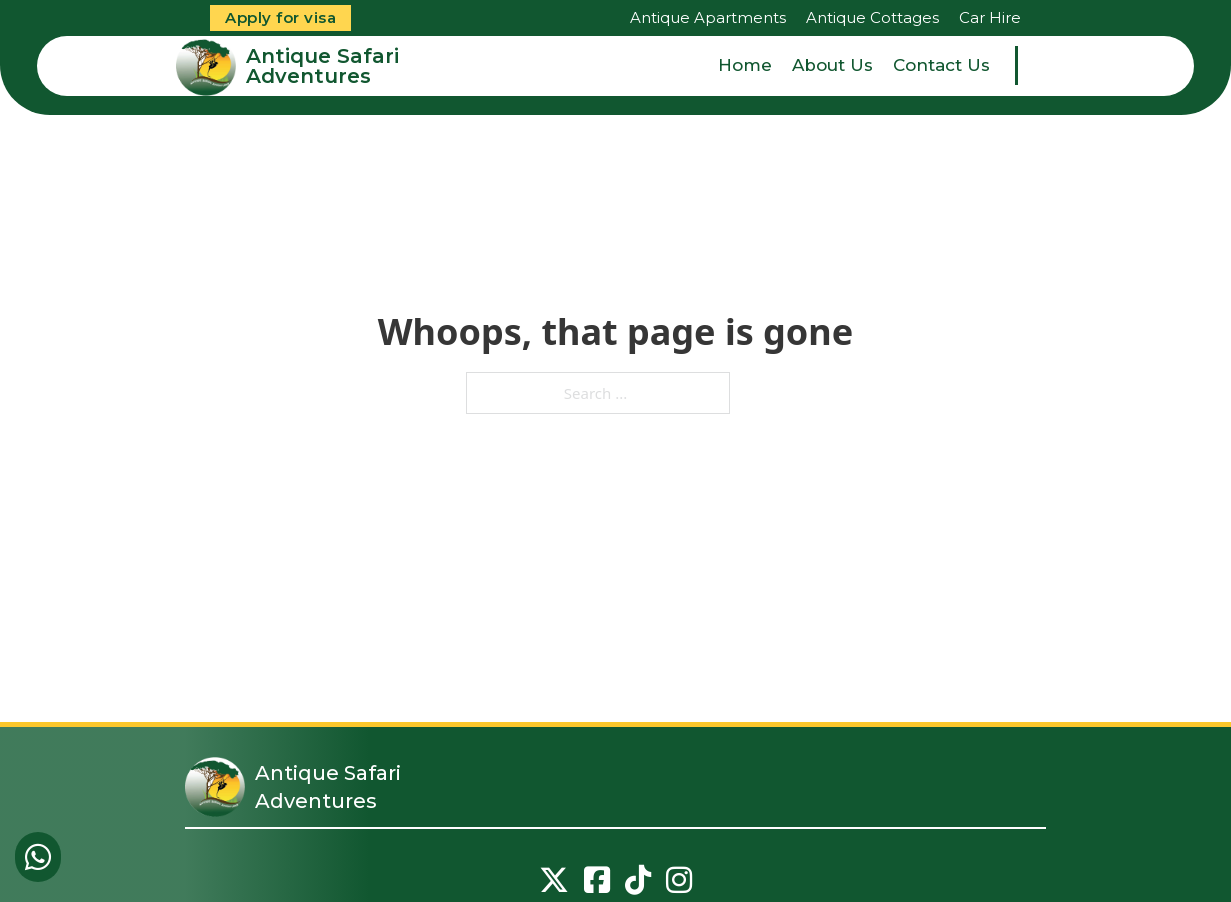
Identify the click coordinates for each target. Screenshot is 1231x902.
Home (745, 65)
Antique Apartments (708, 17)
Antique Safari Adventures (322, 66)
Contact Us (941, 65)
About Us (832, 65)
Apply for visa (280, 17)
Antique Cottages (872, 17)
